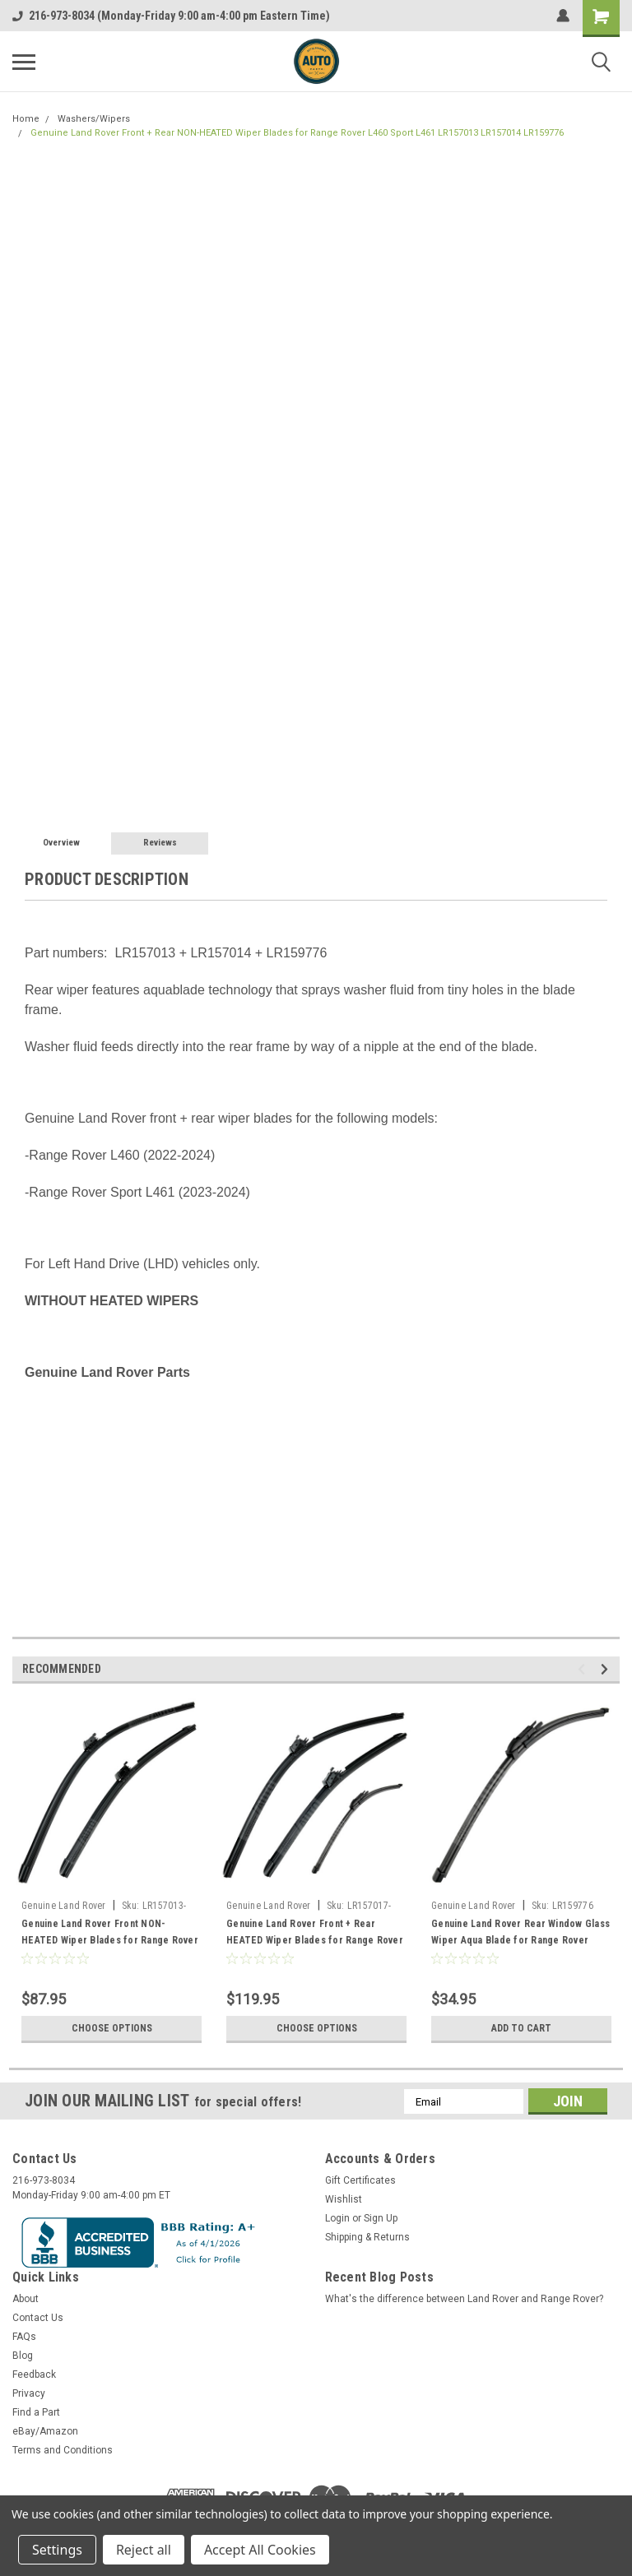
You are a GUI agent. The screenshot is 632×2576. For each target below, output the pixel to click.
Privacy (28, 2393)
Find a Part (36, 2412)
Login (337, 2218)
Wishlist (343, 2199)
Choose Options (111, 2028)
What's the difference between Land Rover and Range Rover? (464, 2299)
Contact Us (37, 2317)
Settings (57, 2550)
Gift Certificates (360, 2180)
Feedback (34, 2374)
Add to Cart (521, 2028)
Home (26, 119)
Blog (22, 2355)
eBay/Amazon (45, 2431)
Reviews (160, 842)
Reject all (143, 2550)
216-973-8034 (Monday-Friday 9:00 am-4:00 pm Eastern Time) (171, 15)
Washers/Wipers (94, 119)
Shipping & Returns (367, 2237)
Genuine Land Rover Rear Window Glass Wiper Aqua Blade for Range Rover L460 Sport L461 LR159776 (520, 1940)
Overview (61, 842)
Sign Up (380, 2218)
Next (607, 1669)
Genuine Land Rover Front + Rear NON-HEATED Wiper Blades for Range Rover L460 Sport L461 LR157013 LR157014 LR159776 (297, 132)
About (25, 2299)
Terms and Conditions (62, 2450)
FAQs (24, 2336)
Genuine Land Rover (63, 1905)
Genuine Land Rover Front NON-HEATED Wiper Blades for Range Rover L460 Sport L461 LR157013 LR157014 (109, 1940)
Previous (584, 1669)
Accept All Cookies (260, 2550)
